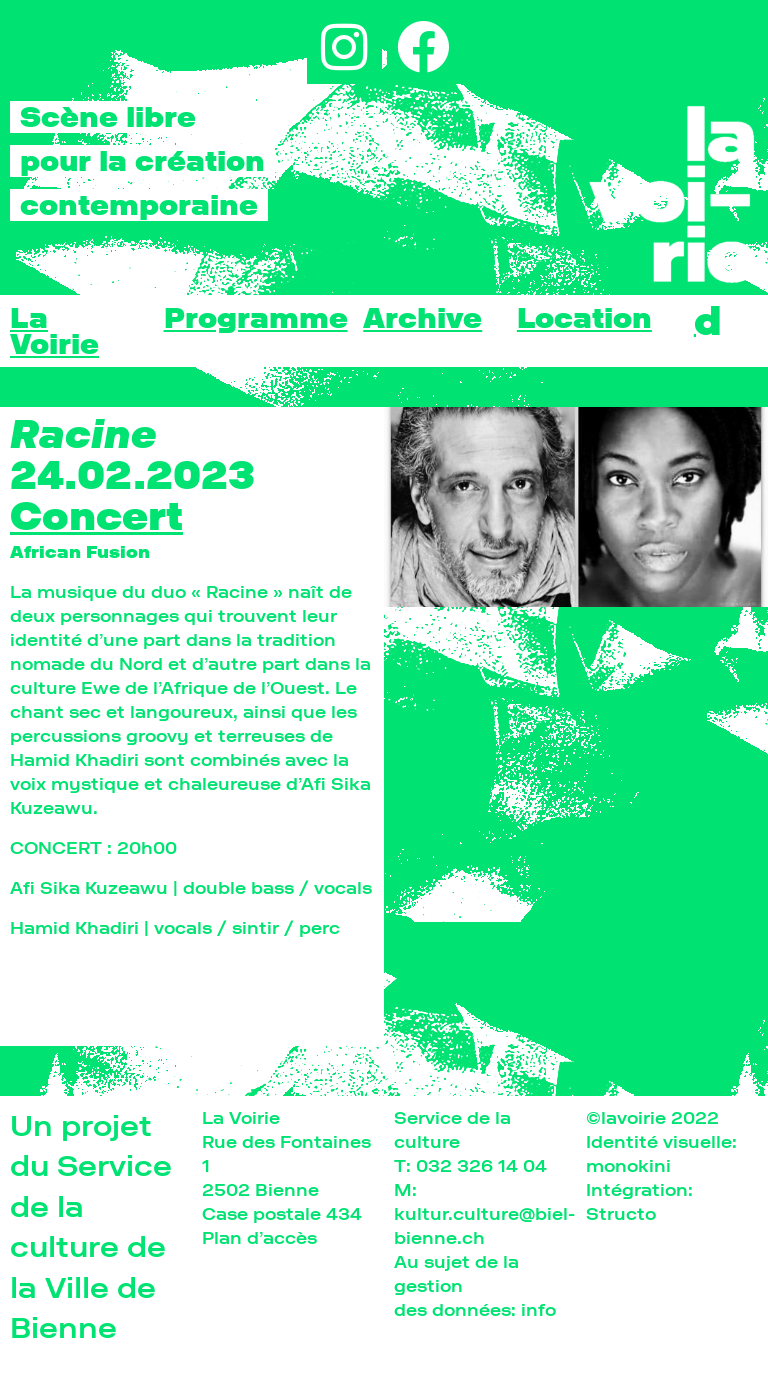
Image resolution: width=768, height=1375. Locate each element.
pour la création (142, 161)
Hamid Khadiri (74, 927)
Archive (422, 318)
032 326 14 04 (481, 1165)
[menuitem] (708, 320)
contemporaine (139, 205)
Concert (96, 516)
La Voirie (54, 331)
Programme (256, 318)
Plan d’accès (259, 1237)
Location (584, 318)
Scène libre (108, 117)
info (538, 1309)
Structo (621, 1213)
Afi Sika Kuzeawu (89, 887)
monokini (628, 1165)
